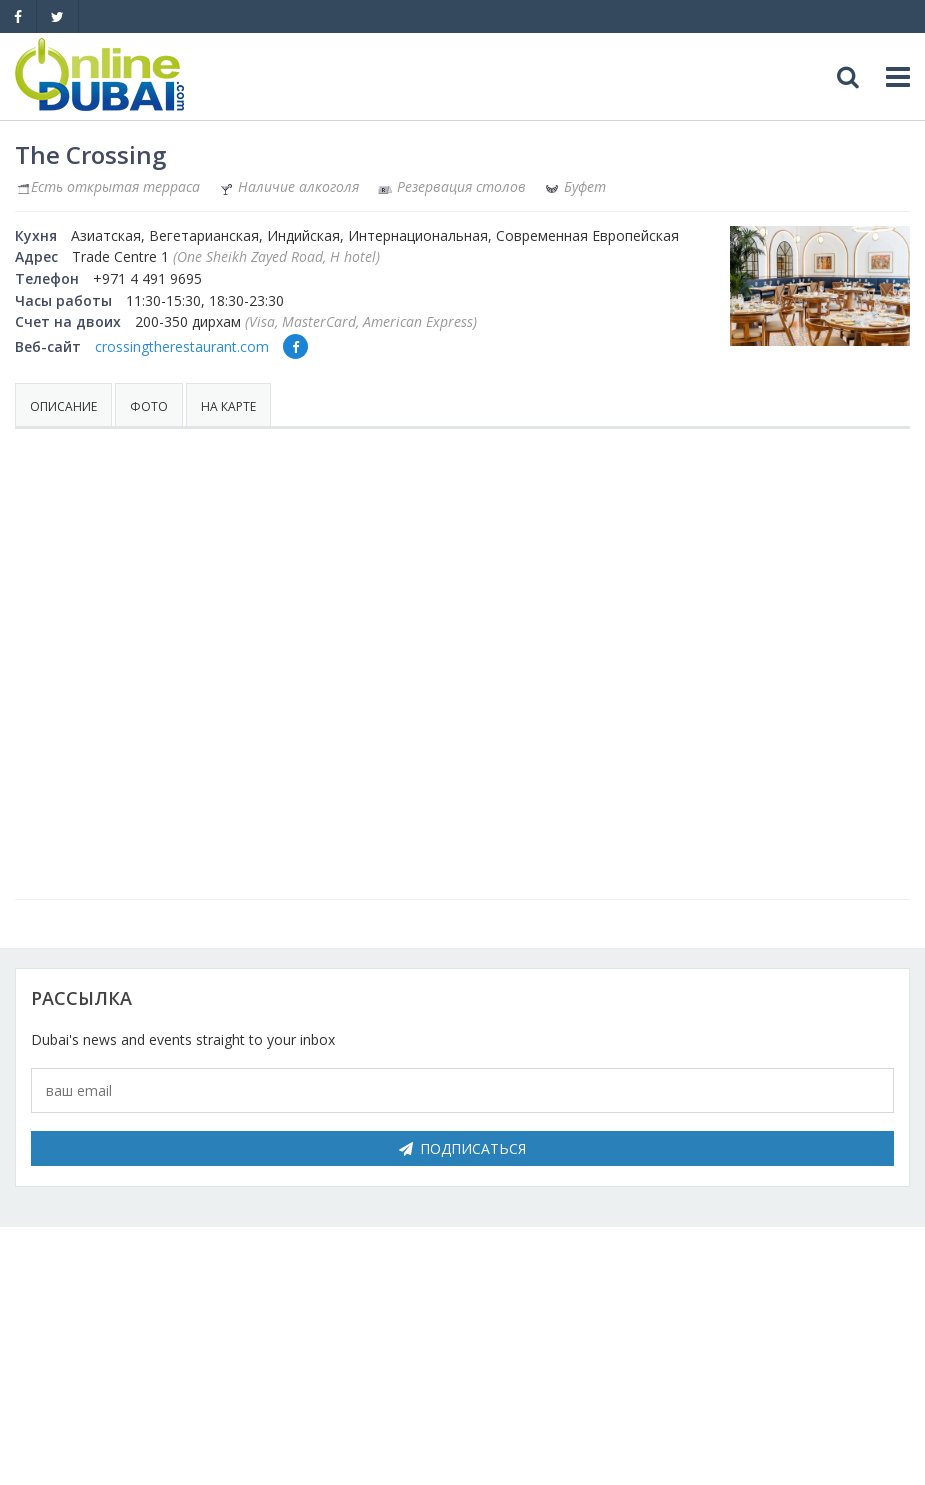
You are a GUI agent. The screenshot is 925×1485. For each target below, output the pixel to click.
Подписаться (462, 1148)
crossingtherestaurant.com (182, 346)
